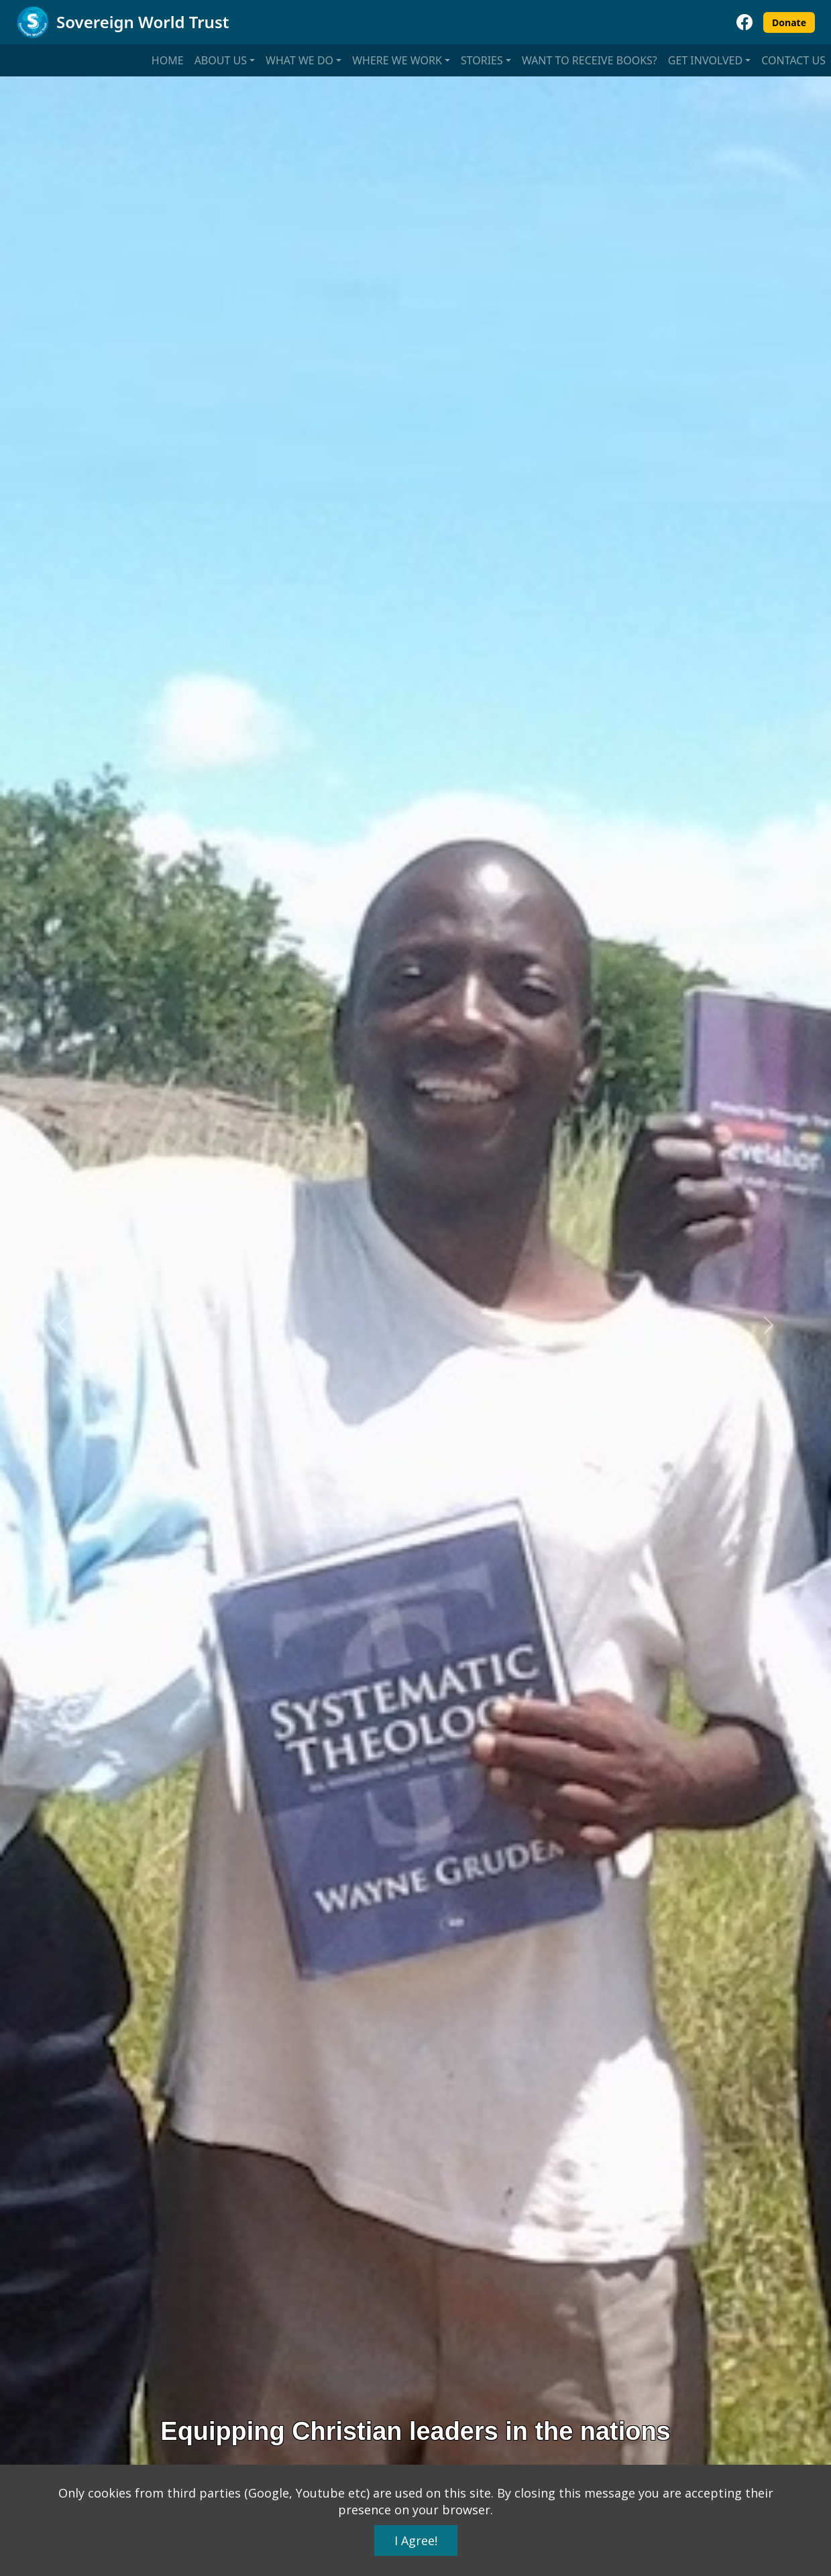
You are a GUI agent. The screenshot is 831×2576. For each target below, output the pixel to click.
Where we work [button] (397, 60)
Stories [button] (482, 60)
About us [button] (221, 60)
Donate (789, 22)
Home (168, 60)
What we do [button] (299, 60)
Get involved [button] (705, 60)
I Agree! (415, 2540)
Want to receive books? (589, 60)
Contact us (793, 60)
